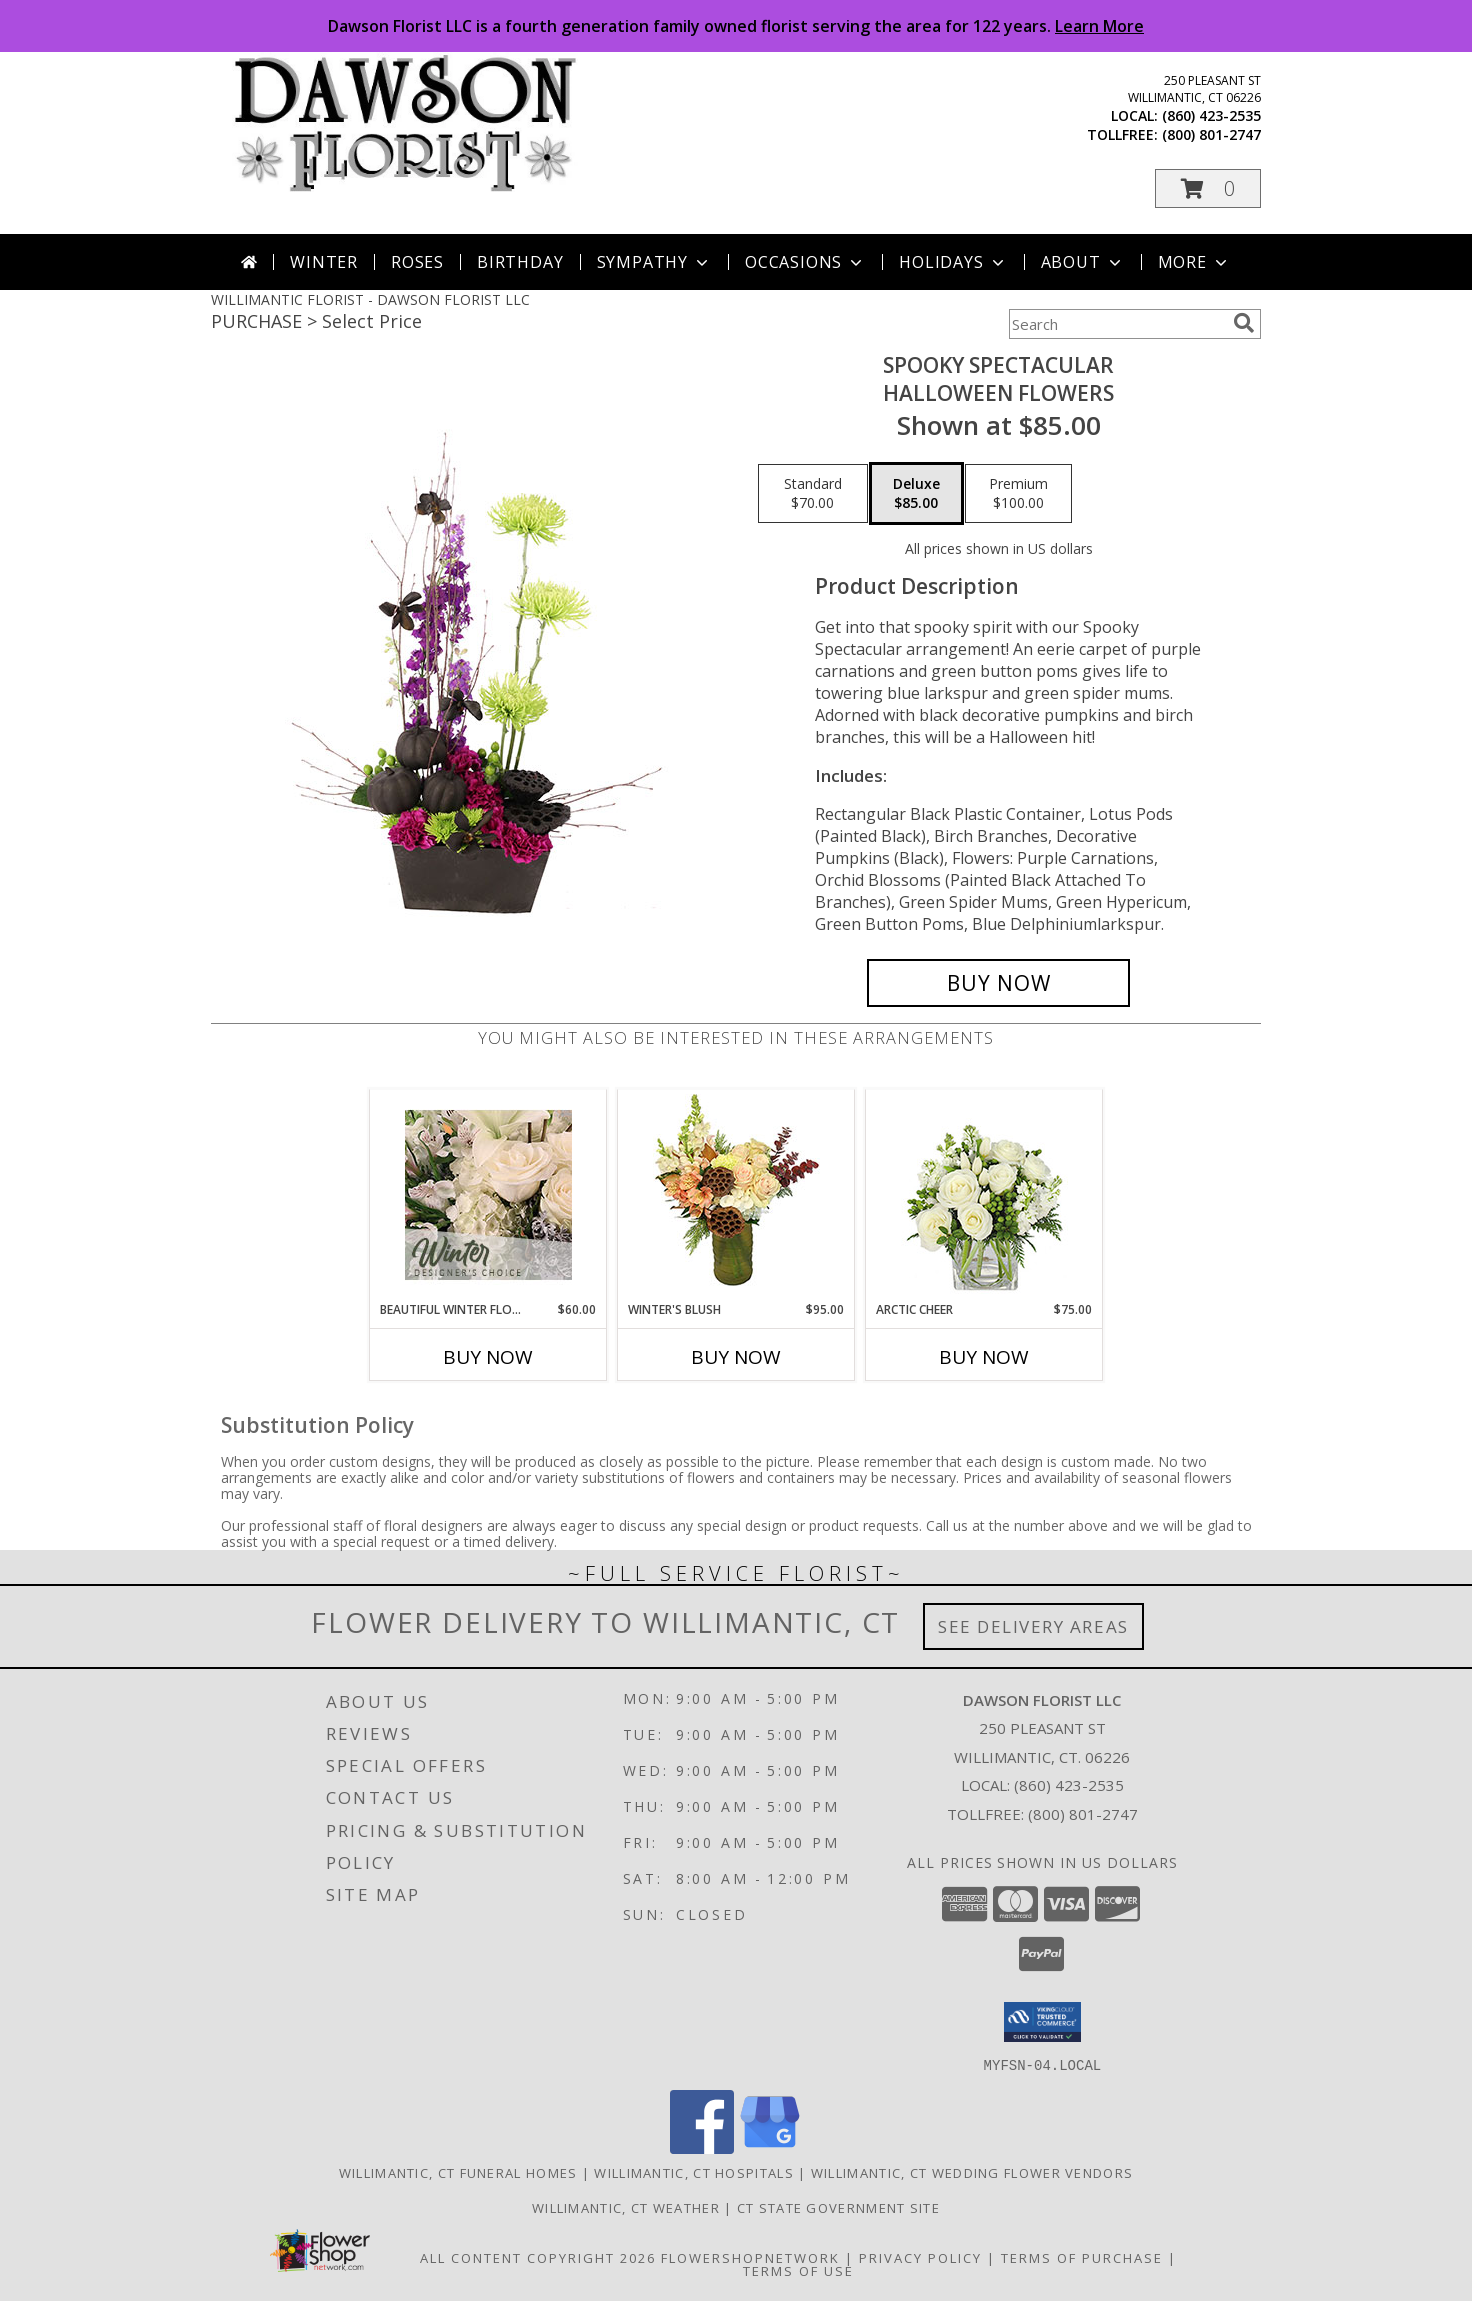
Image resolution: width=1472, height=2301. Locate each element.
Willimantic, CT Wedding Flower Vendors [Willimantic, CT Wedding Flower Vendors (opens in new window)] (972, 2172)
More (1194, 262)
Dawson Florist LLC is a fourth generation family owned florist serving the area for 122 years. (736, 26)
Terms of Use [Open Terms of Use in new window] (798, 2270)
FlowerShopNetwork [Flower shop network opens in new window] (750, 2257)
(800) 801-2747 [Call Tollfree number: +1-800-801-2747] (1083, 1814)
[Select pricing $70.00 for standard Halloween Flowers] (813, 494)
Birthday (520, 262)
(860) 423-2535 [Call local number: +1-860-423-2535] (1211, 115)
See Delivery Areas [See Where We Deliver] (1033, 1626)
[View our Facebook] (702, 2147)
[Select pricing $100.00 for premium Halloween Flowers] (1018, 494)
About (1083, 262)
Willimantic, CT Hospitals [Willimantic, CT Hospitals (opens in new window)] (694, 2172)
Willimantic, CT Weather (626, 2207)
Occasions (805, 262)
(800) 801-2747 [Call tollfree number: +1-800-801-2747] (1211, 134)
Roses (417, 262)
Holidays (953, 262)
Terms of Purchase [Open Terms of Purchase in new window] (1082, 2257)
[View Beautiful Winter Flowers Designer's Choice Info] (488, 1195)
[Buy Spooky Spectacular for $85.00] (998, 983)
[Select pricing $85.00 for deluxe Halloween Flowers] (916, 494)
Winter (324, 262)
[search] (1244, 323)
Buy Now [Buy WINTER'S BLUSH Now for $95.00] (736, 1357)
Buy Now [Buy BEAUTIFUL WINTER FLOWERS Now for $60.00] (488, 1357)
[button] (1208, 188)
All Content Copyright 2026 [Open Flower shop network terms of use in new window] (538, 2257)
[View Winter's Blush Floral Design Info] (736, 1195)
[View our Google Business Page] (770, 2147)
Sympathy (654, 262)
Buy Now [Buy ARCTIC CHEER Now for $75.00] (984, 1357)
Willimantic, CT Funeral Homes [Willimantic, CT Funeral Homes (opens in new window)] (458, 2172)
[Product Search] (1117, 324)
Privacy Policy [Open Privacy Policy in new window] (920, 2257)
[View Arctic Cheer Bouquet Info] (984, 1195)
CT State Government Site (838, 2207)
